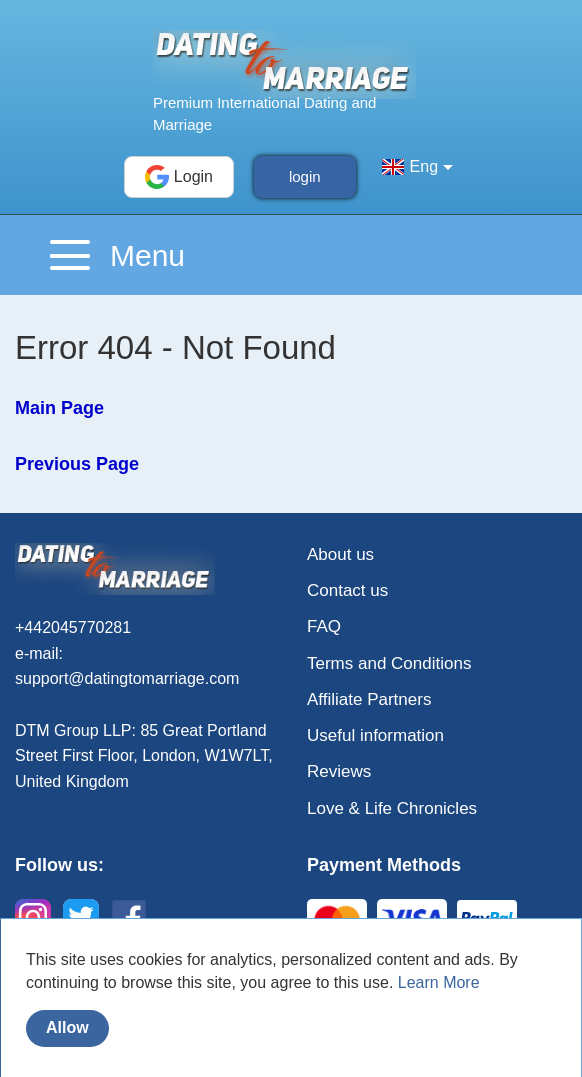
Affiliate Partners (369, 699)
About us (340, 554)
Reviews (339, 771)
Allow (67, 1027)
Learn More (439, 982)
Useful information (375, 735)
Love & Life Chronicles (392, 808)
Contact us (347, 590)
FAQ (324, 626)
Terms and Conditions (389, 663)
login (305, 176)
